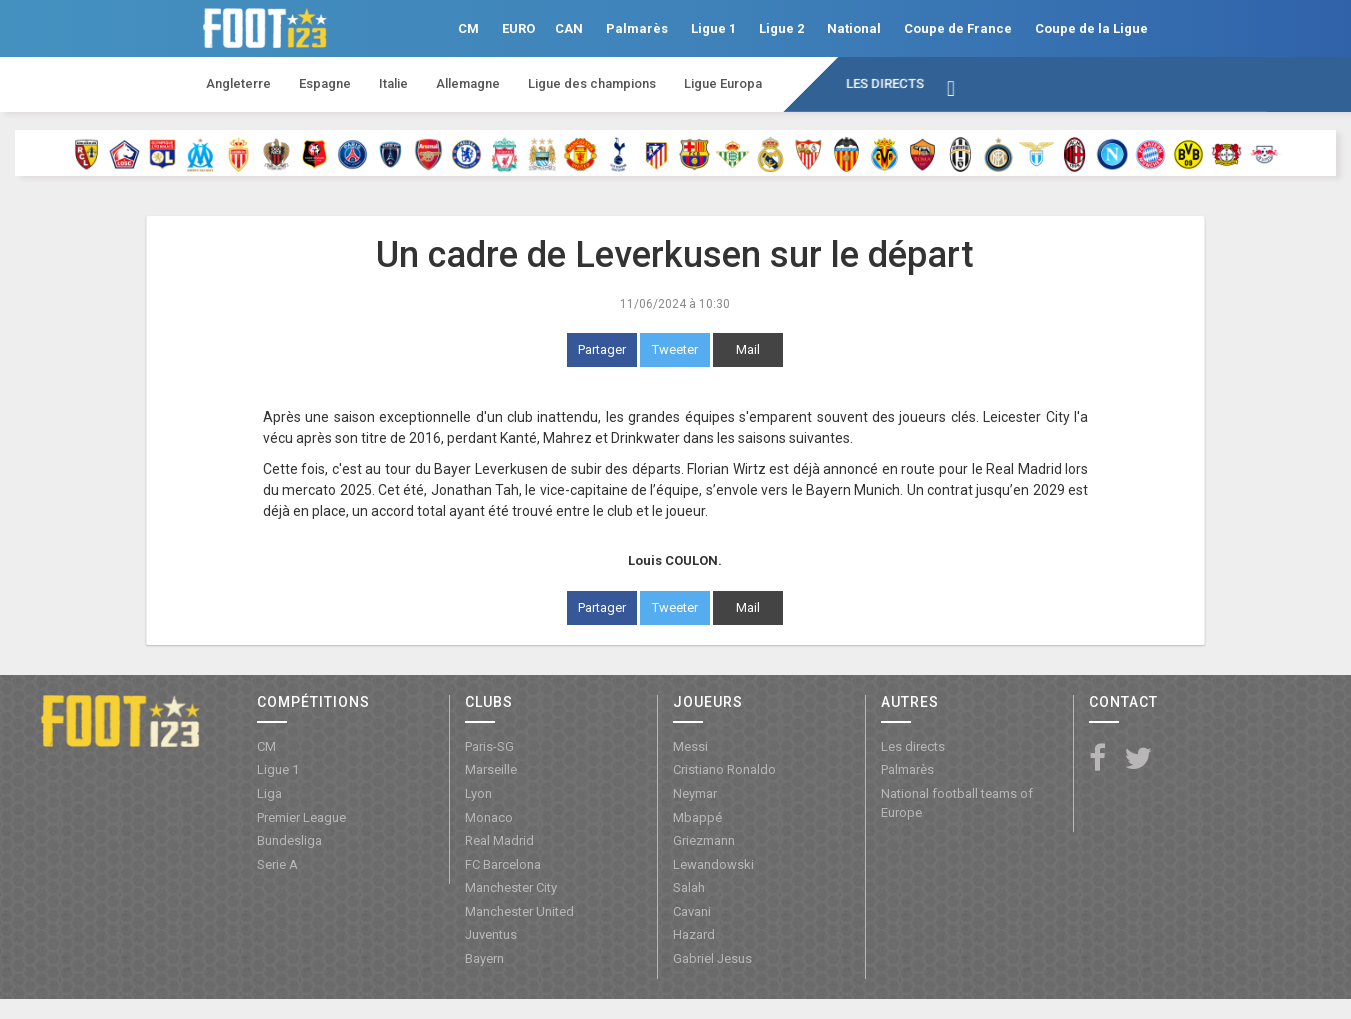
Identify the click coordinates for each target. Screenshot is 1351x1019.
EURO (518, 28)
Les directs (885, 83)
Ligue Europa (723, 83)
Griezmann (704, 840)
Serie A (277, 864)
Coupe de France (958, 28)
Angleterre (238, 83)
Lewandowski (713, 864)
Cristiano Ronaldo (724, 769)
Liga (269, 793)
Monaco (489, 817)
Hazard (694, 934)
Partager (602, 349)
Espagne (325, 83)
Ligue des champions (592, 83)
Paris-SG (489, 746)
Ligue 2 (781, 28)
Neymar (695, 793)
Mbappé (697, 817)
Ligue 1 (713, 28)
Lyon (478, 793)
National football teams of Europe (957, 803)
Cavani (692, 911)
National (854, 28)
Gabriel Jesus (712, 958)
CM (468, 28)
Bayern (484, 958)
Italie (393, 83)
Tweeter (675, 349)
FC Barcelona (503, 864)
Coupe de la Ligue (1091, 28)
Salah (689, 887)
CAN (569, 28)
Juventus (491, 934)
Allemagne (468, 83)
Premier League (301, 817)
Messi (690, 746)
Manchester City (511, 887)
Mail (748, 349)
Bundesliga (289, 840)
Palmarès (637, 28)
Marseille (491, 769)
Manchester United (519, 911)
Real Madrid (499, 840)
